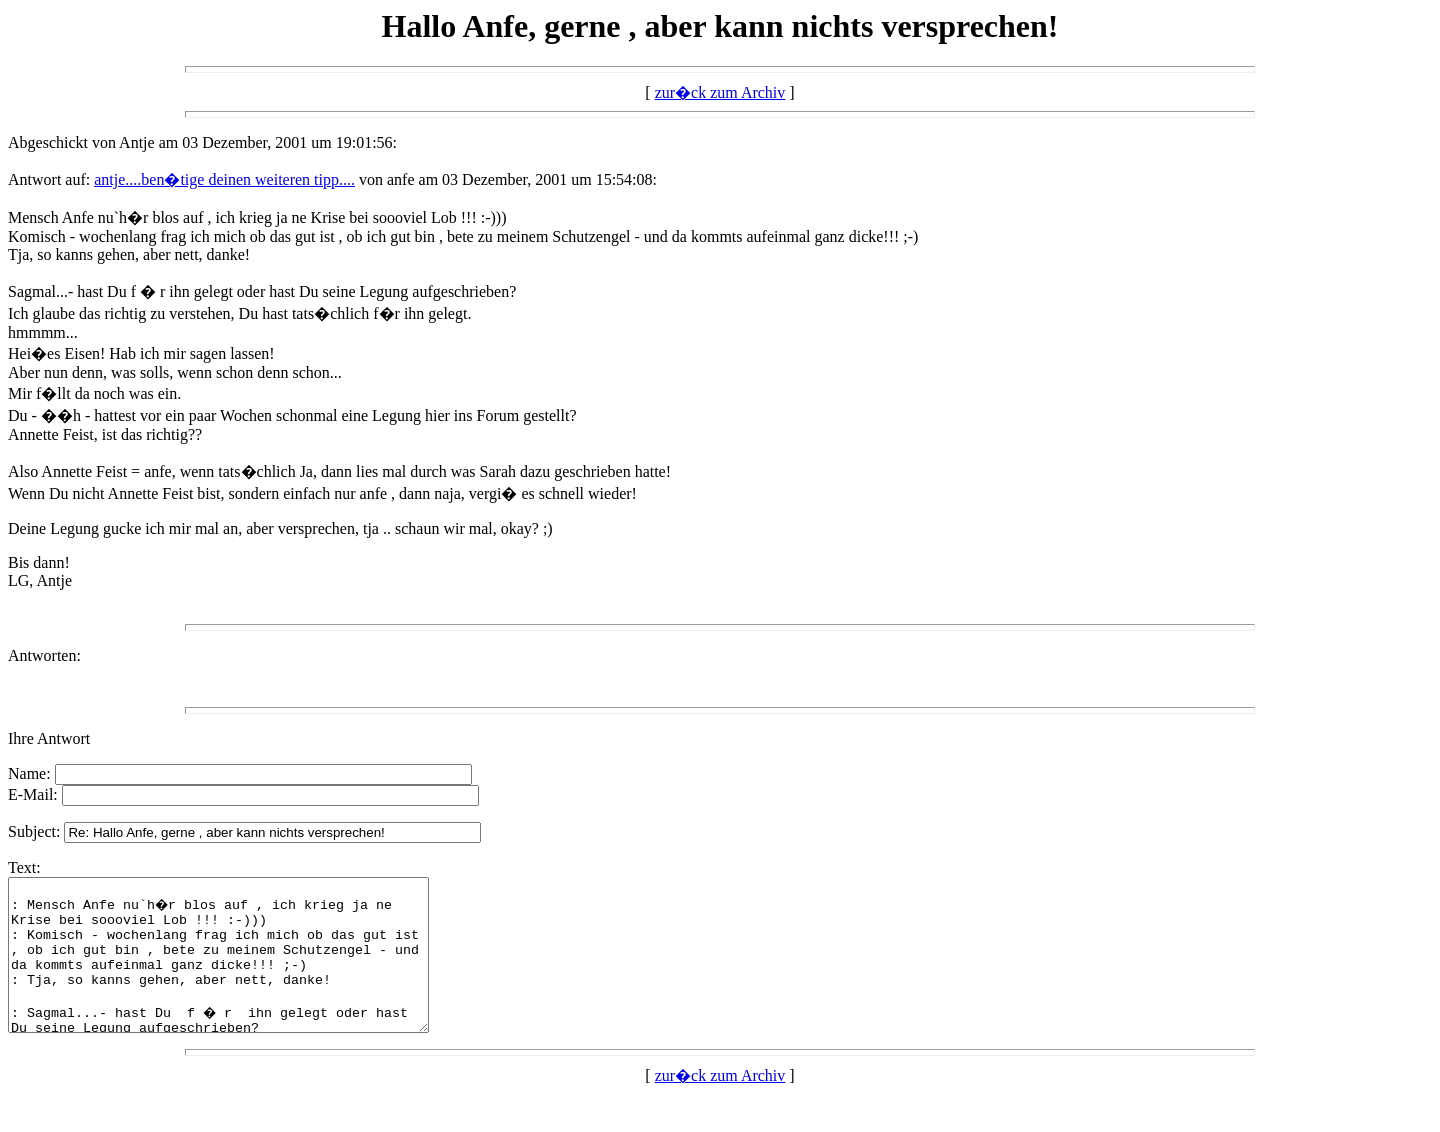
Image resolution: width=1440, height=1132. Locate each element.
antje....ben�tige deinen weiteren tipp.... (224, 179)
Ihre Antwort (49, 738)
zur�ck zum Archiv (720, 92)
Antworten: (44, 655)
